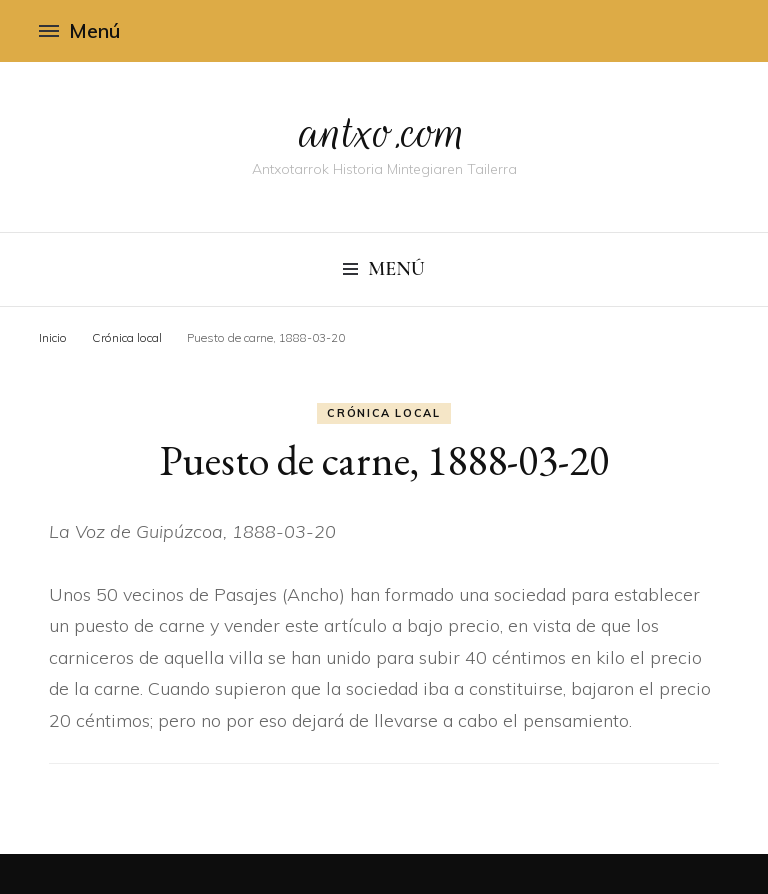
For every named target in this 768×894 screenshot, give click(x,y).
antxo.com (384, 132)
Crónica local (383, 413)
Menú (79, 30)
